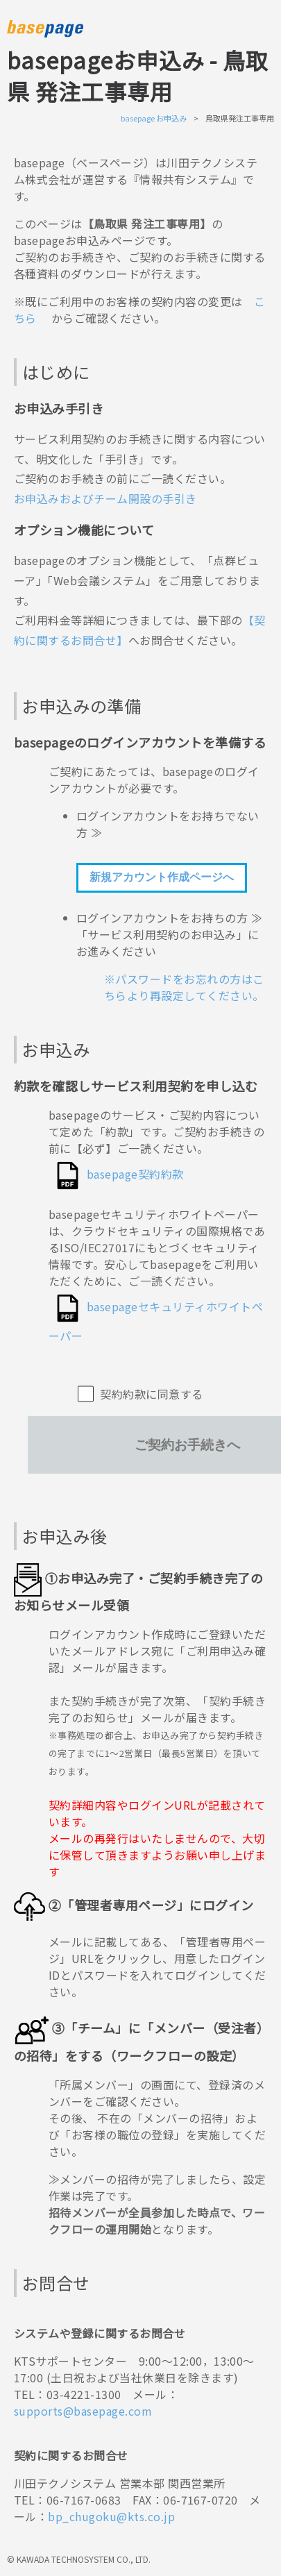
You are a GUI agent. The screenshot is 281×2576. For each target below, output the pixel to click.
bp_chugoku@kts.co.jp (111, 2516)
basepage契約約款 (135, 1173)
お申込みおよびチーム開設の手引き (105, 498)
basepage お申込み (154, 118)
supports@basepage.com (83, 2410)
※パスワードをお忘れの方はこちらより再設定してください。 (184, 987)
